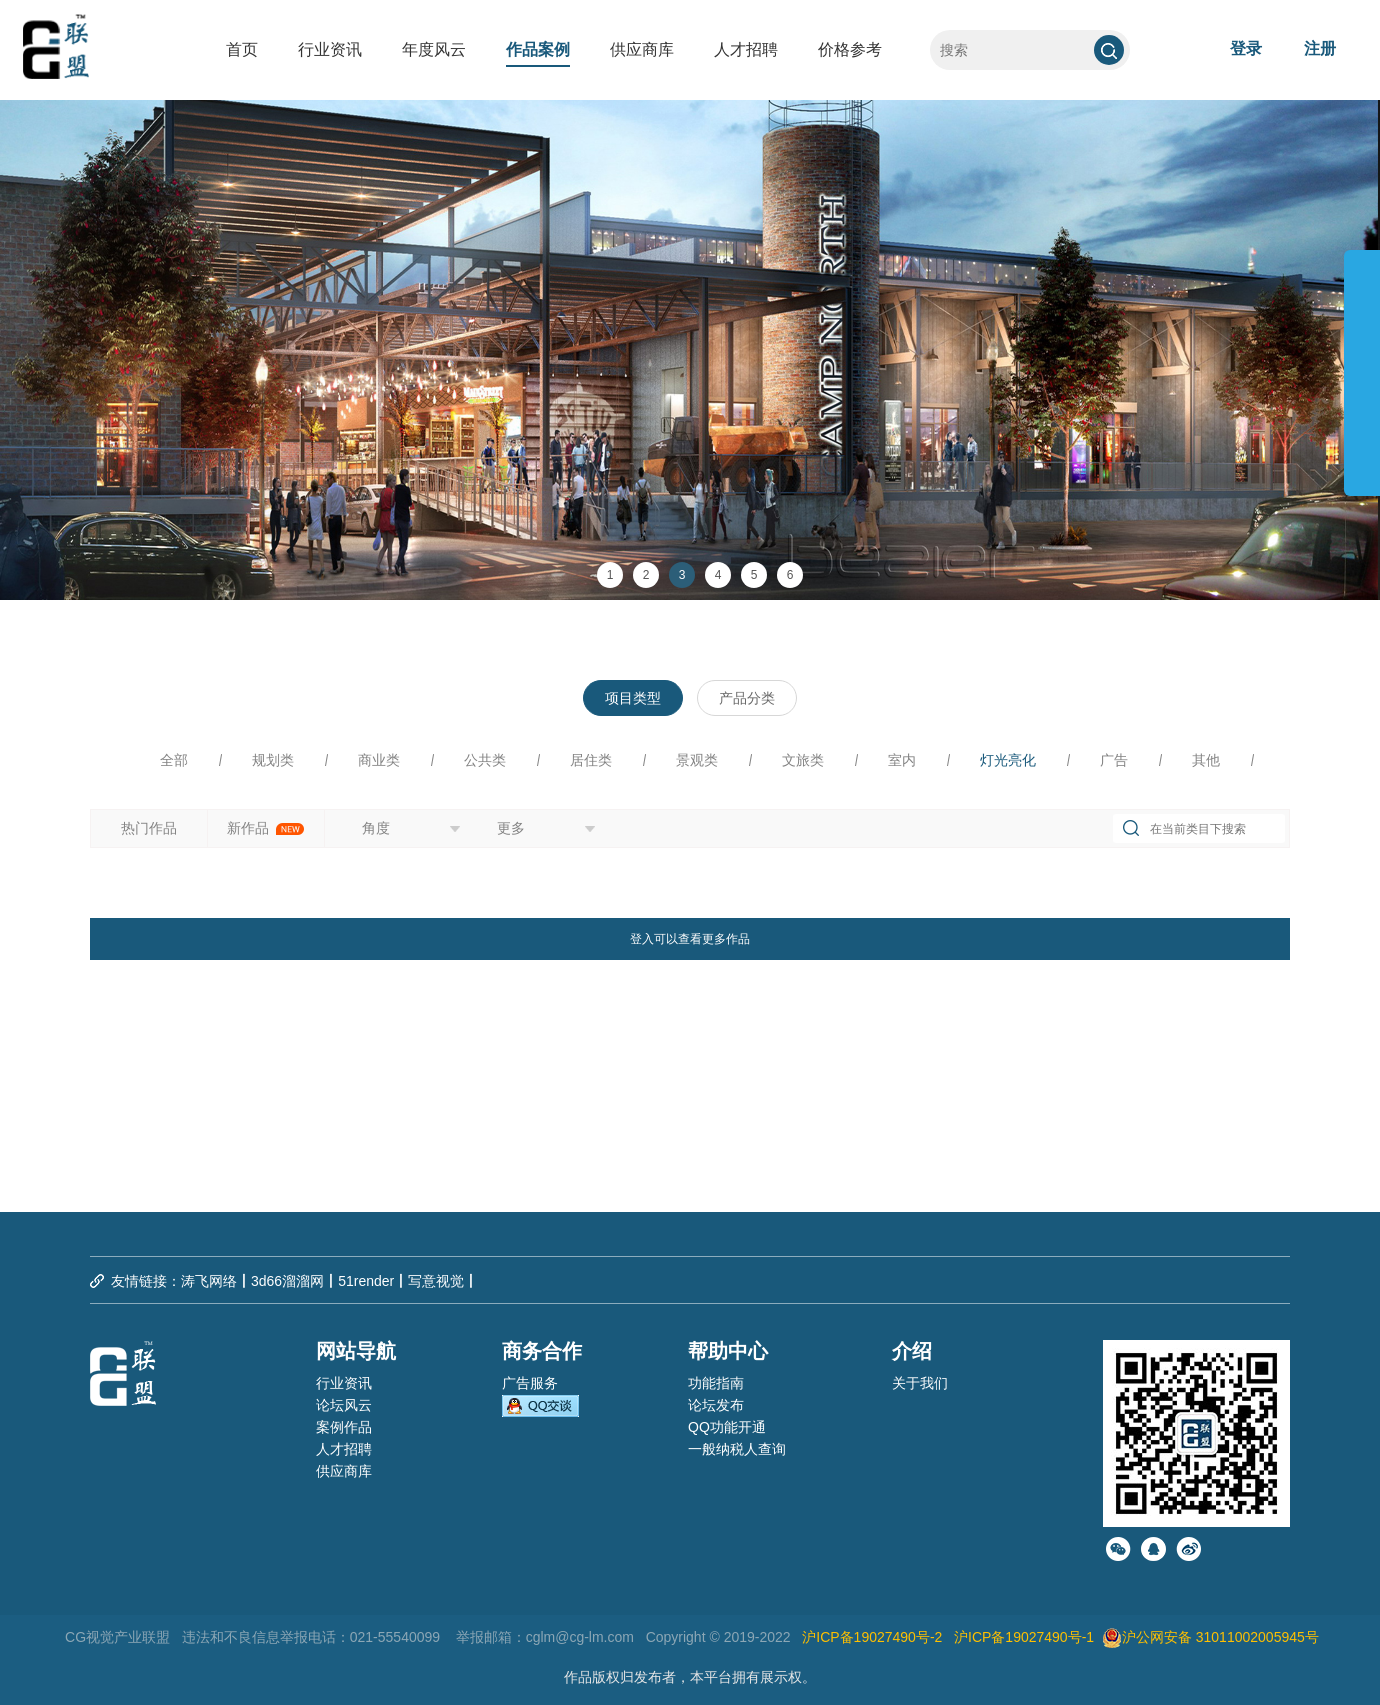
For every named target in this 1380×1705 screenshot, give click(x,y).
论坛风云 (344, 1405)
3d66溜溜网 (287, 1281)
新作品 (266, 828)
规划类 (273, 760)
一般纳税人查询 (737, 1449)
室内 (902, 760)
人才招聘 (746, 49)
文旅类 (803, 760)
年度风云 (434, 49)
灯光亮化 (1008, 760)
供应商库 (642, 49)
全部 (174, 760)
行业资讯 (330, 49)
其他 (1206, 760)
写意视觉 (436, 1281)
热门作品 (149, 828)
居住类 (591, 760)
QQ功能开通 (727, 1427)
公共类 (485, 760)
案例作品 (344, 1427)
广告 (1114, 760)
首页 (242, 49)
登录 (1246, 48)
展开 (1362, 364)
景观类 (697, 760)
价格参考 (850, 49)
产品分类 (747, 698)
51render (366, 1281)
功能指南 (716, 1383)
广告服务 (530, 1383)
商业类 (379, 760)
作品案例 (538, 49)
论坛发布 (716, 1405)
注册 (1320, 48)
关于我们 (920, 1383)
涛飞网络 (209, 1281)
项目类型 (633, 698)
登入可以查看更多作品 (690, 939)
